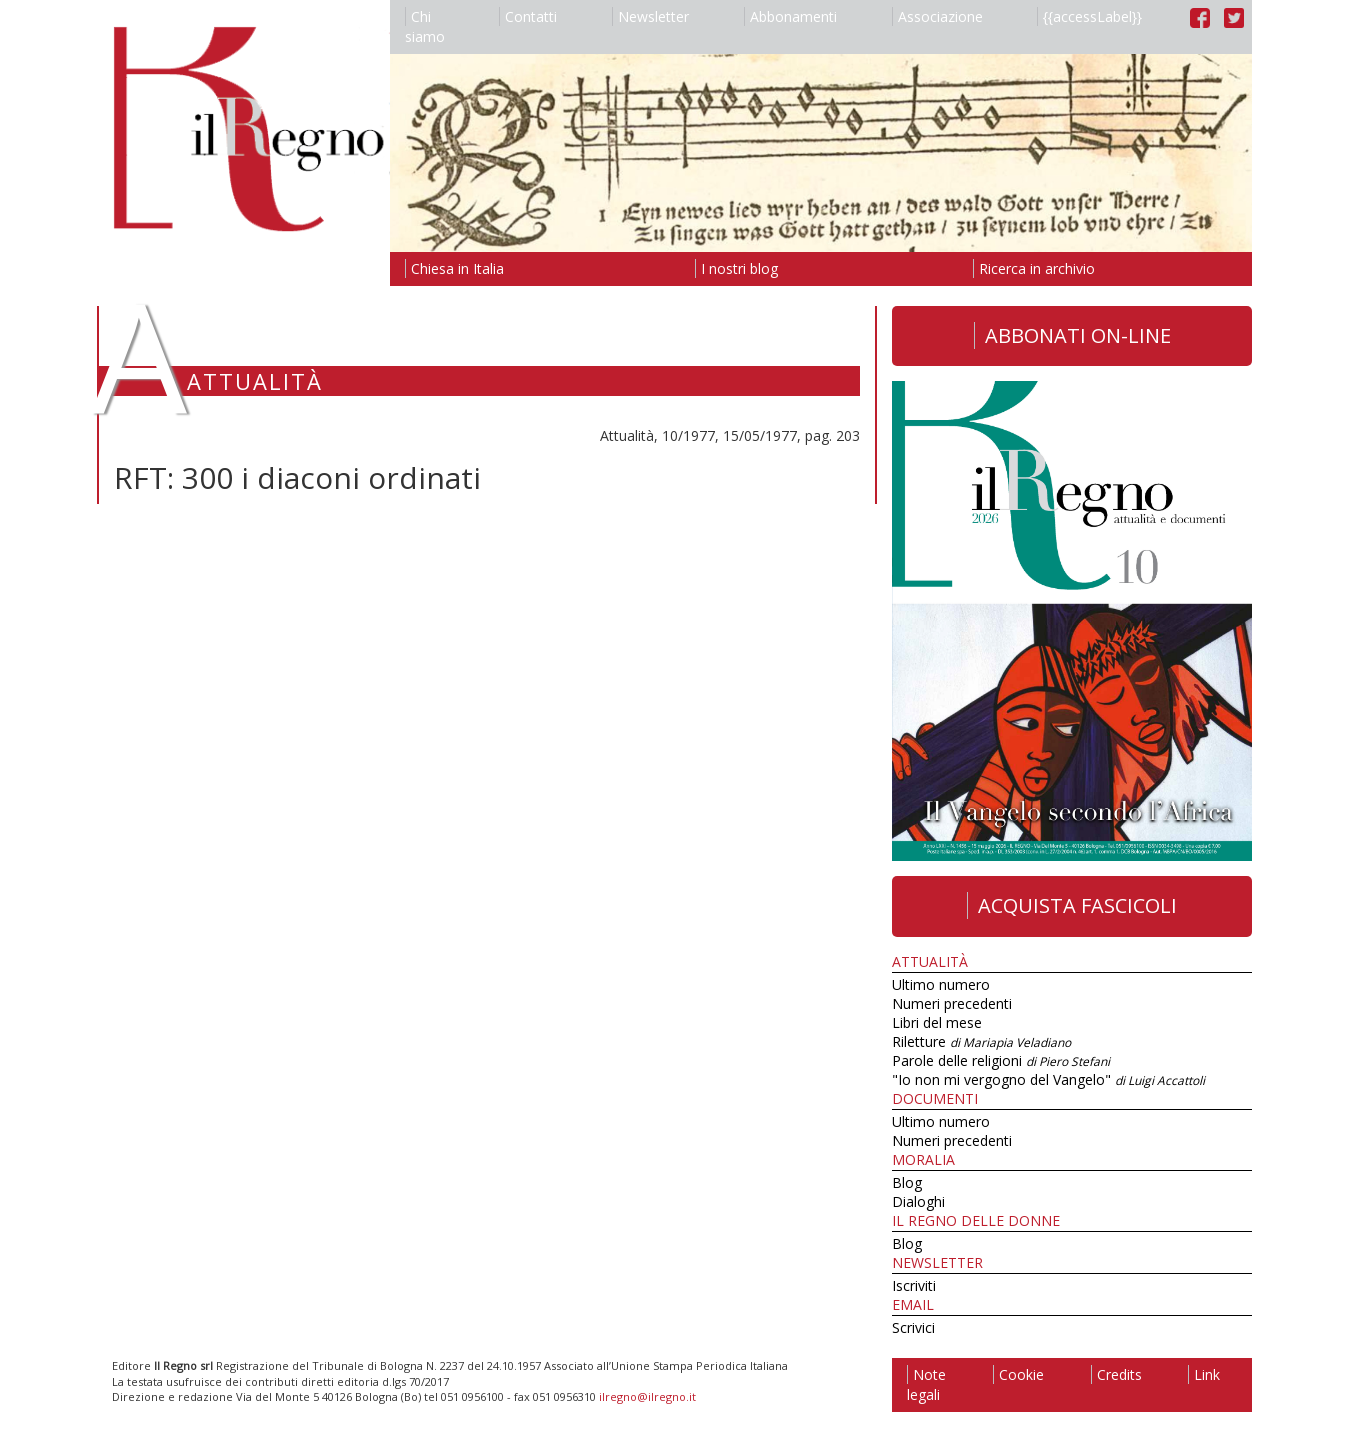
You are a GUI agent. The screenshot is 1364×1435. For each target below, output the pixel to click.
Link (1204, 1374)
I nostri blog (736, 268)
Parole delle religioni (1001, 1060)
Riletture (981, 1041)
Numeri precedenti (952, 1003)
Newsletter (650, 16)
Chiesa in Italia (454, 268)
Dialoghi (918, 1201)
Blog (907, 1182)
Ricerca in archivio (1034, 268)
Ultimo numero (941, 984)
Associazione (937, 16)
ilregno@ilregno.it (647, 1396)
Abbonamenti (790, 16)
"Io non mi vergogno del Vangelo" (1048, 1079)
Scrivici (913, 1327)
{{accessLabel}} (1089, 16)
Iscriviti (914, 1285)
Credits (1116, 1374)
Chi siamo (425, 26)
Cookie (1018, 1374)
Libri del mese (937, 1022)
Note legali (926, 1384)
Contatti (528, 16)
